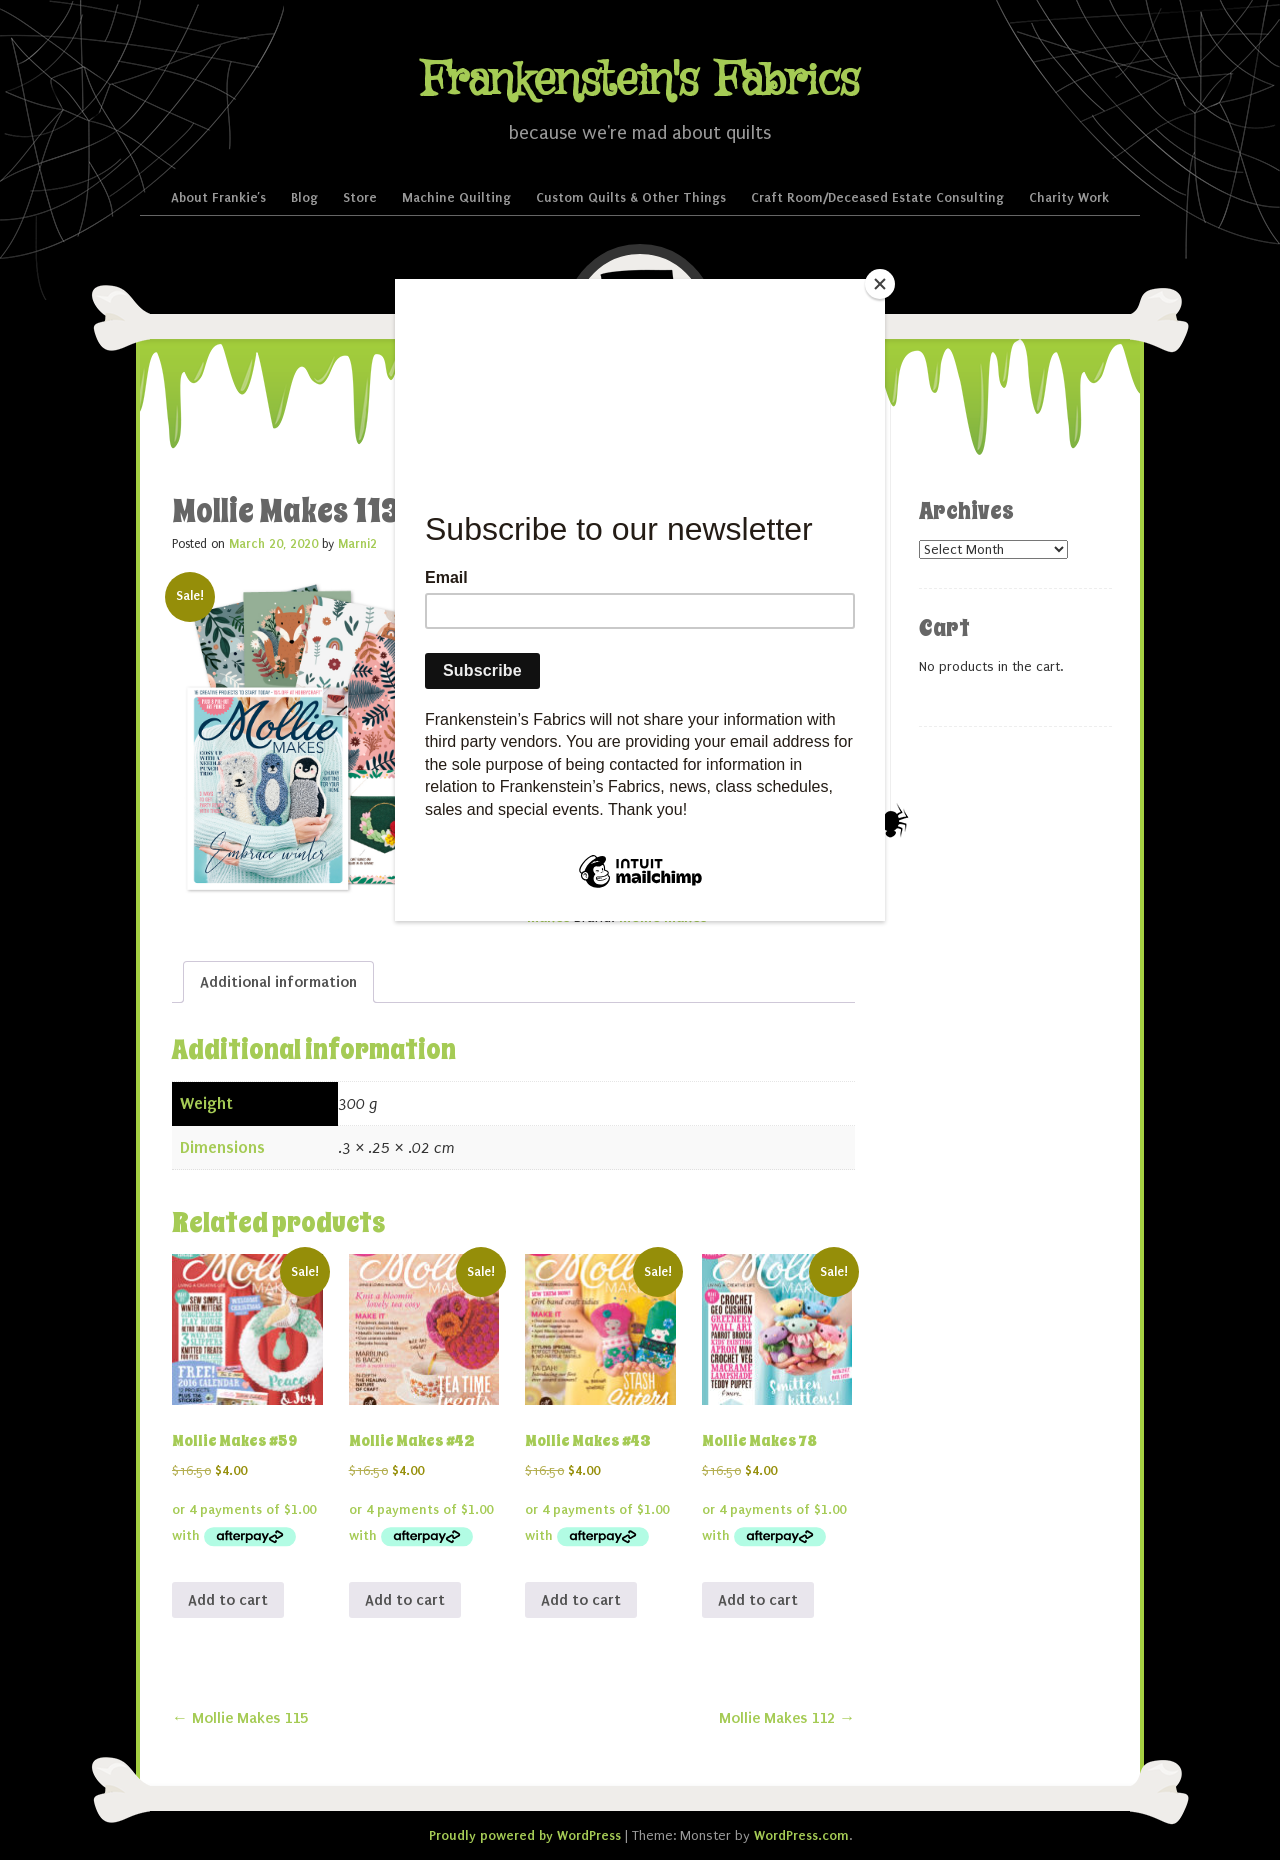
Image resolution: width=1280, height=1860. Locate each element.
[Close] (880, 284)
